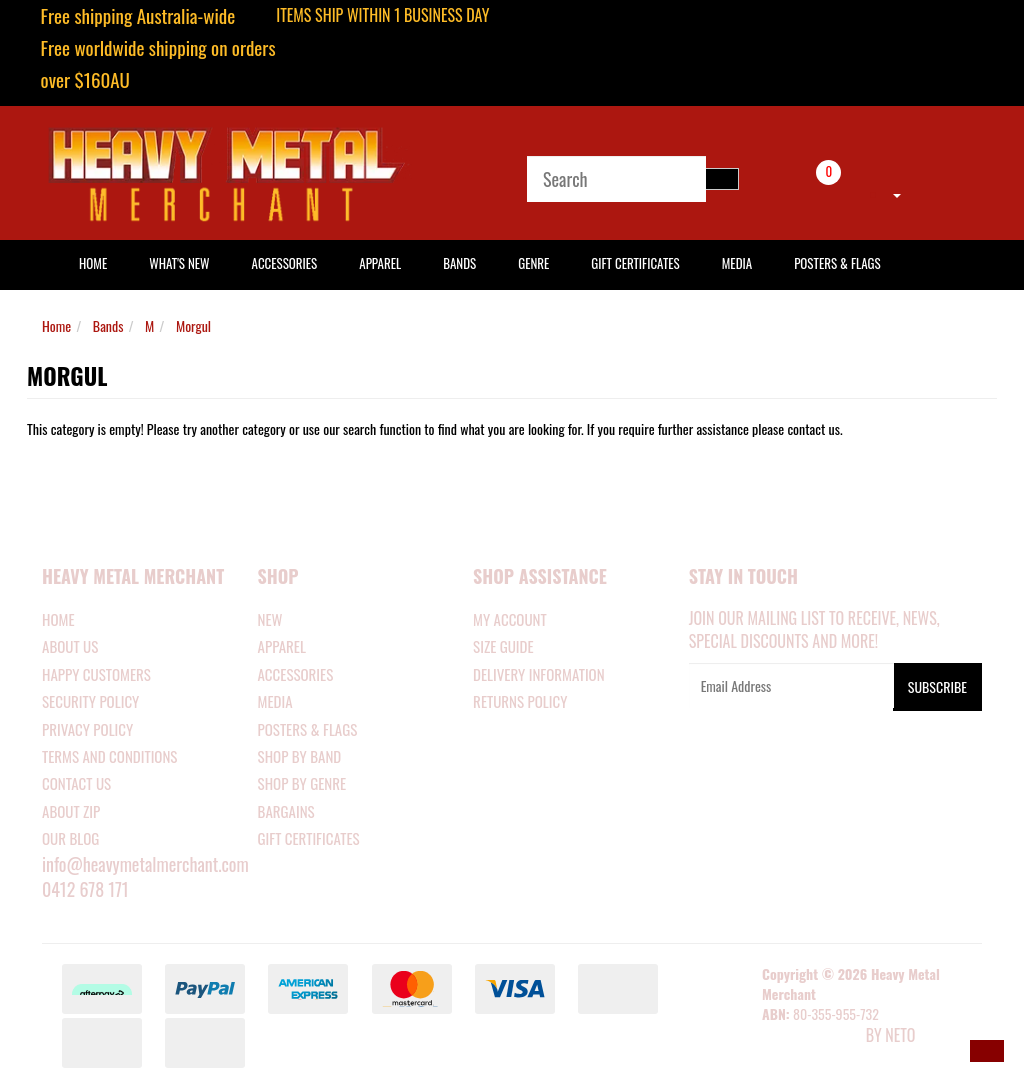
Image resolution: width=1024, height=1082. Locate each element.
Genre (533, 263)
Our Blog (70, 838)
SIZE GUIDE (503, 646)
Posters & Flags (837, 263)
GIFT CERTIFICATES (309, 838)
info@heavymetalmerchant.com (145, 864)
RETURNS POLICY (520, 701)
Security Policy (90, 701)
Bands (459, 263)
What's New (179, 263)
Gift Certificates (635, 263)
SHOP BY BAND (300, 756)
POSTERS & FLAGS (308, 729)
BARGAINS (286, 811)
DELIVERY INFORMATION (539, 674)
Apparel (380, 263)
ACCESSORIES (296, 674)
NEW (270, 619)
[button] (987, 1051)
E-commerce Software (812, 1037)
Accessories (285, 263)
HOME (93, 263)
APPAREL (282, 646)
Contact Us (76, 783)
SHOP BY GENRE (302, 783)
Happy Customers (96, 674)
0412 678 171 (85, 889)
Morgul (193, 325)
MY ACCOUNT (510, 619)
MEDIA (275, 701)
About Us (70, 646)
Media (737, 263)
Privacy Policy (87, 729)
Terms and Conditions (109, 756)
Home (56, 325)
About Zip (71, 811)
